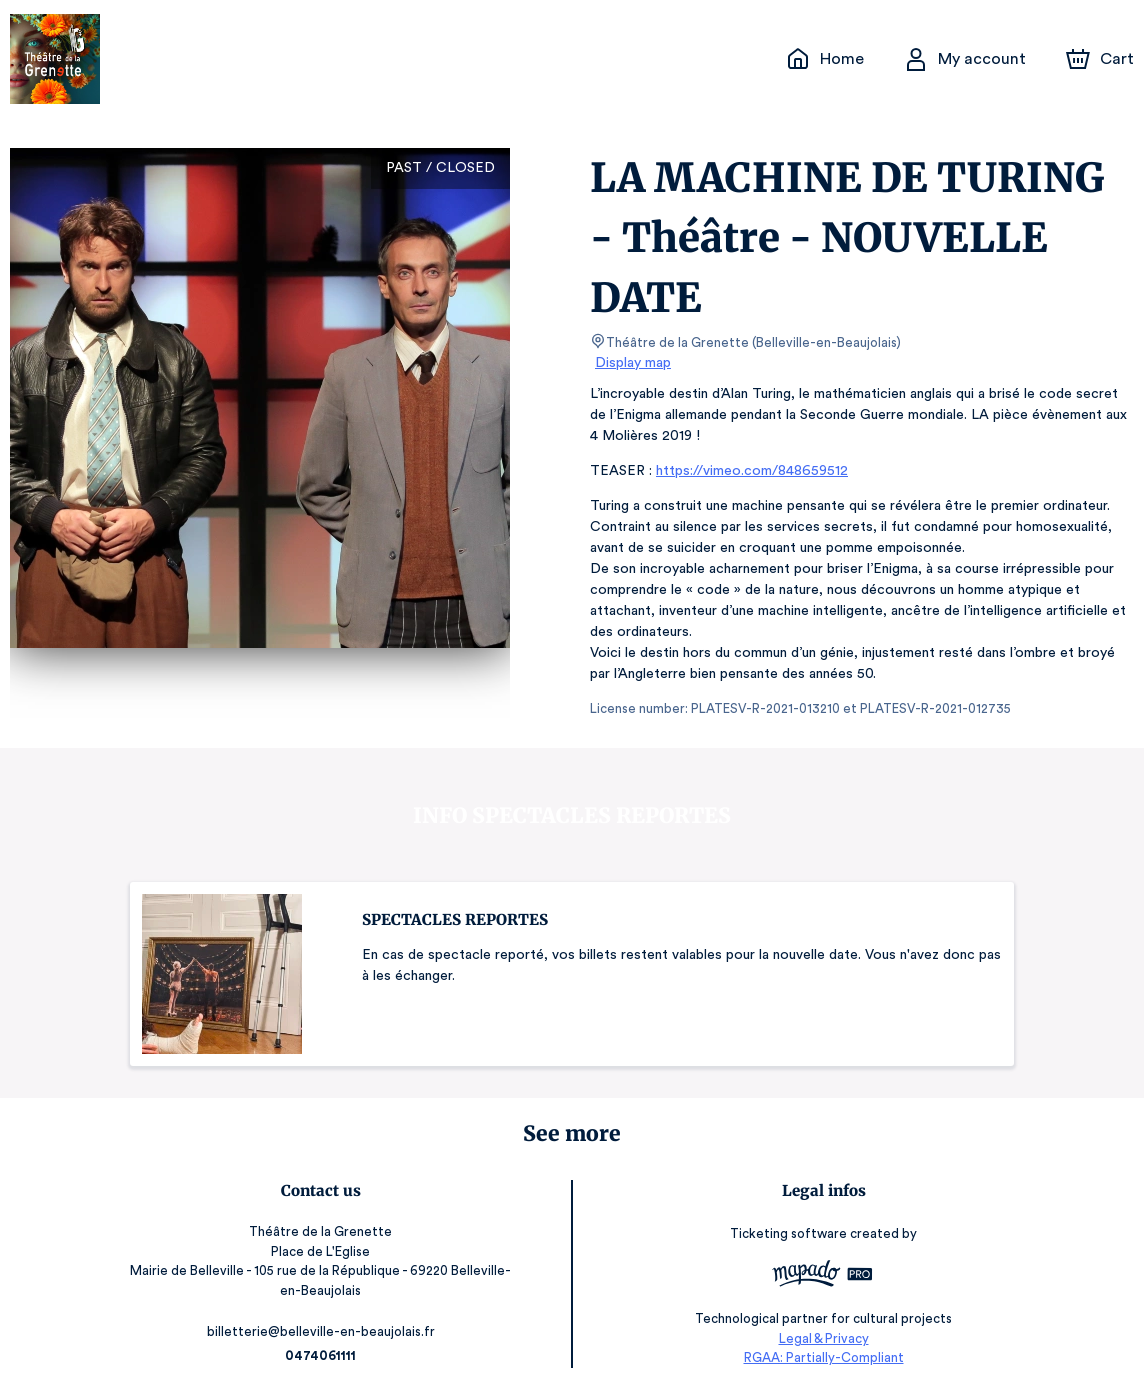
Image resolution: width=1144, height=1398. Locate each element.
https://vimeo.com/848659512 (750, 471)
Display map (633, 363)
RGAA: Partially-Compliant (820, 1358)
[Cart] (1102, 59)
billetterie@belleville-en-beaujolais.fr (323, 1331)
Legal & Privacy (821, 1338)
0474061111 (323, 1355)
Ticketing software (788, 1233)
